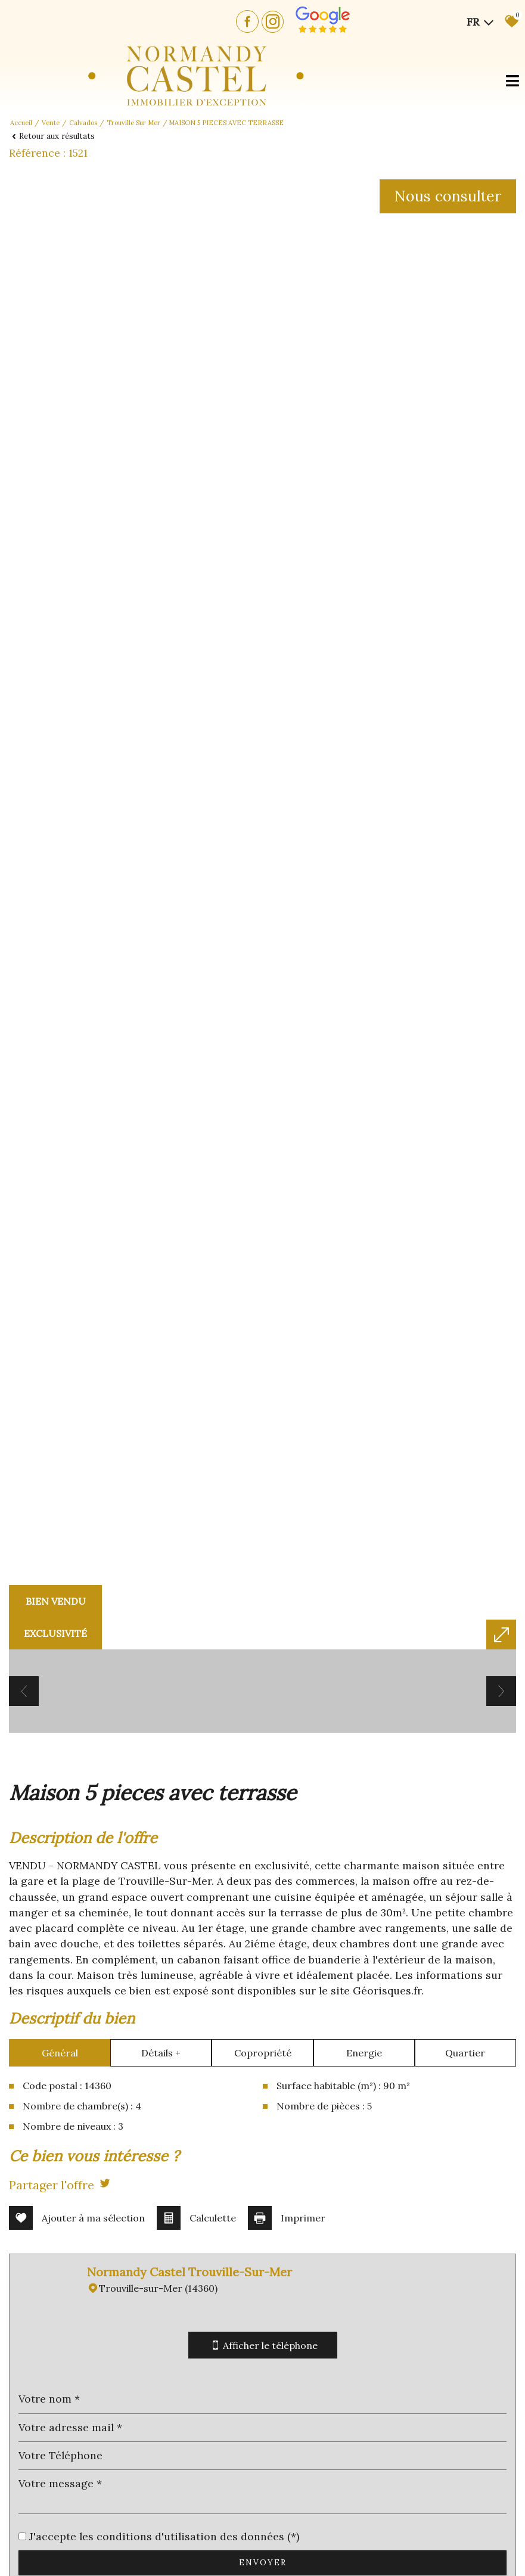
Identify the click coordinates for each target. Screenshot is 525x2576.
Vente (51, 123)
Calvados (83, 123)
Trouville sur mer (133, 123)
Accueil (21, 123)
